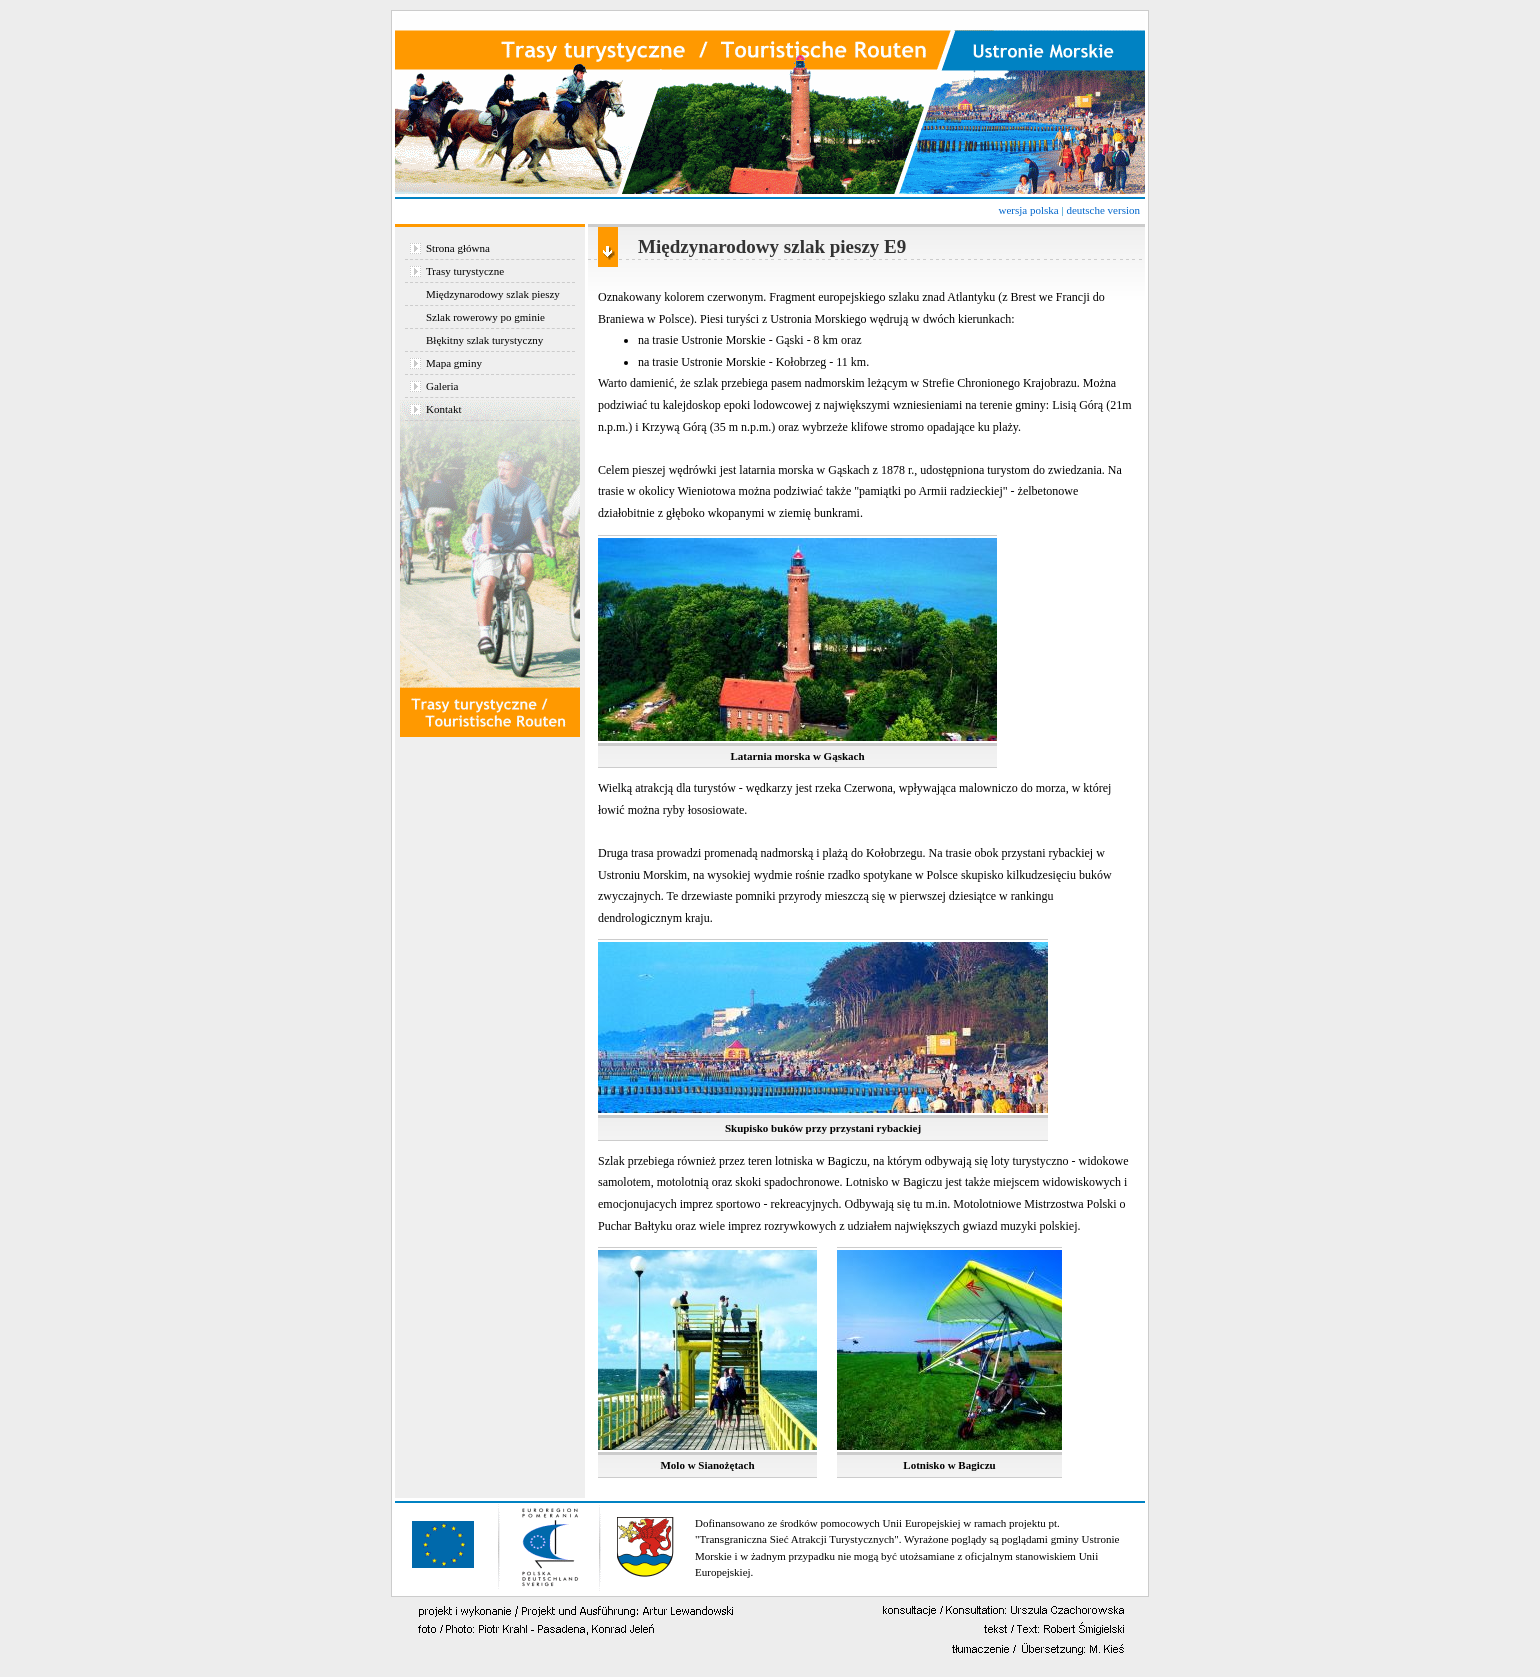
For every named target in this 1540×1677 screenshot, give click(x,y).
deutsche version (1103, 210)
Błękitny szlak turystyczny (484, 340)
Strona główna (458, 248)
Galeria (442, 386)
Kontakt (443, 409)
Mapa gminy (454, 363)
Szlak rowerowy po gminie (485, 317)
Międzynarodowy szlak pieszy (493, 294)
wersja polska (1028, 210)
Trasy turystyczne (465, 271)
